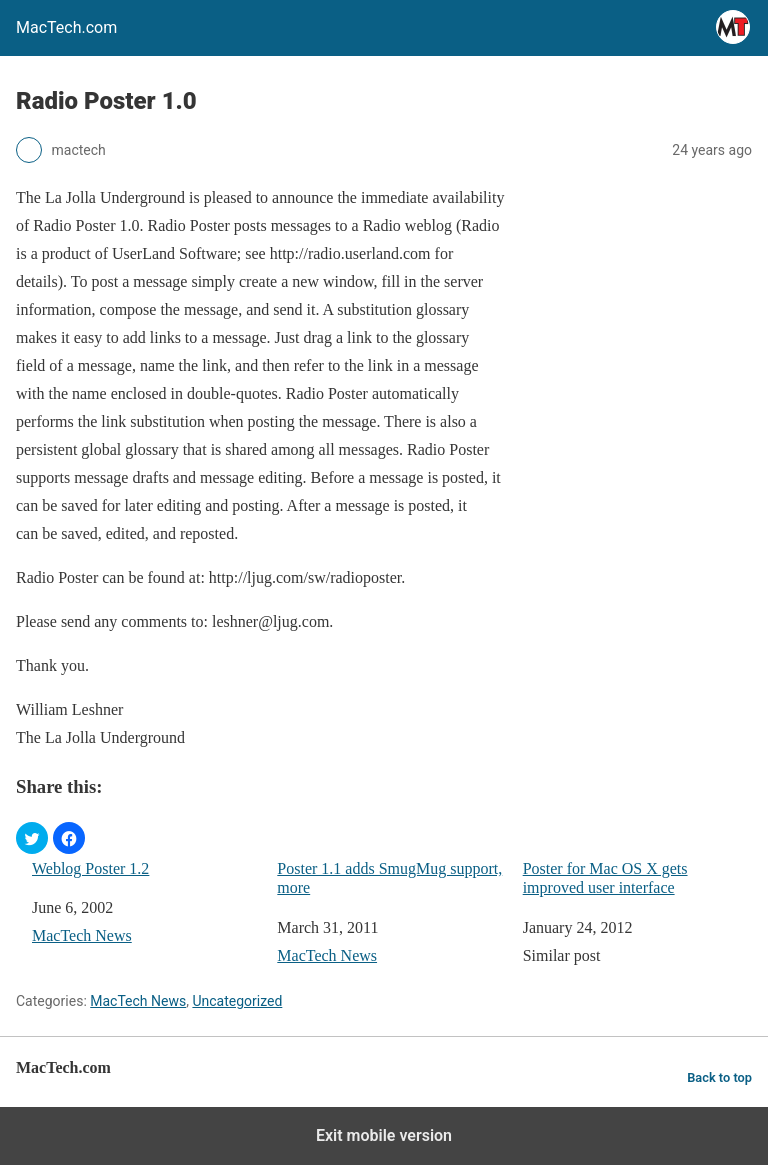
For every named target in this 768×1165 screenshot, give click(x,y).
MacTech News (82, 935)
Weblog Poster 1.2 (90, 868)
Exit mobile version (384, 1135)
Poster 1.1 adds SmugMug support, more (389, 878)
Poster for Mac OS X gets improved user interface (605, 878)
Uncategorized (237, 1001)
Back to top (719, 1077)
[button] (32, 838)
